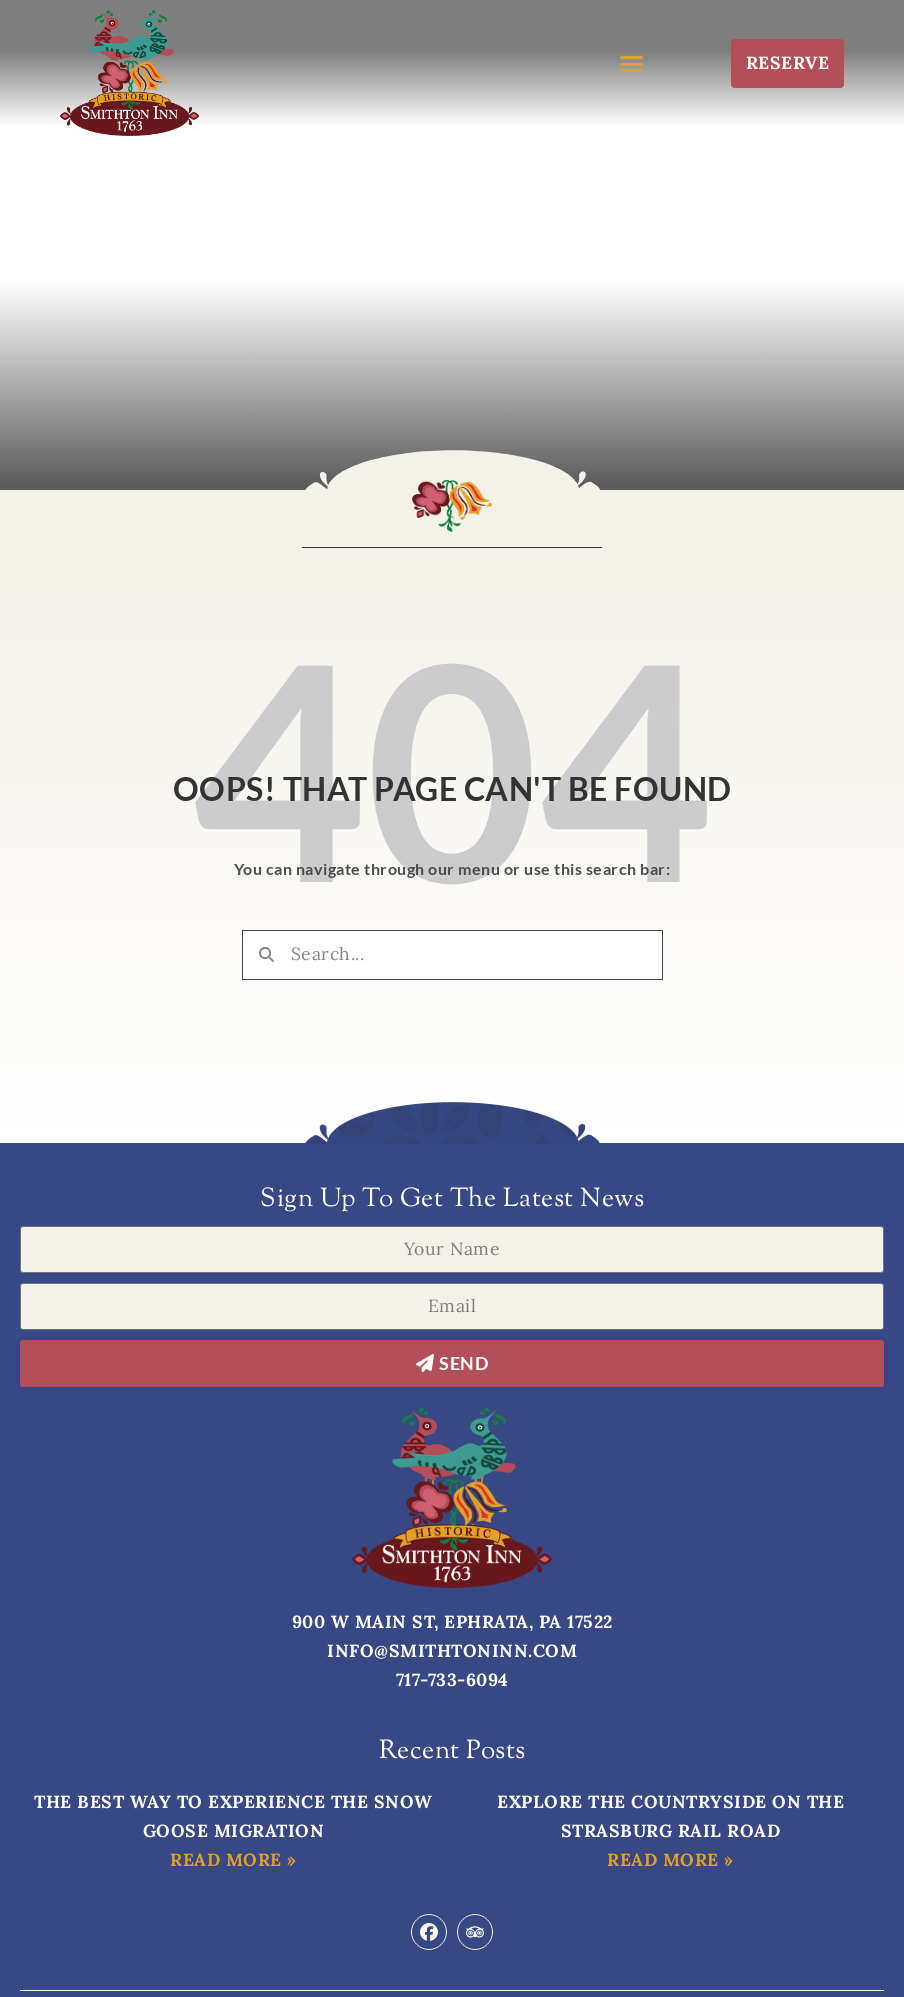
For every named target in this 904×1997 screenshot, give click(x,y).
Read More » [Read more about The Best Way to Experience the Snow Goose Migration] (233, 1859)
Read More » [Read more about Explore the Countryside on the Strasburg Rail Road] (670, 1859)
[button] (632, 63)
